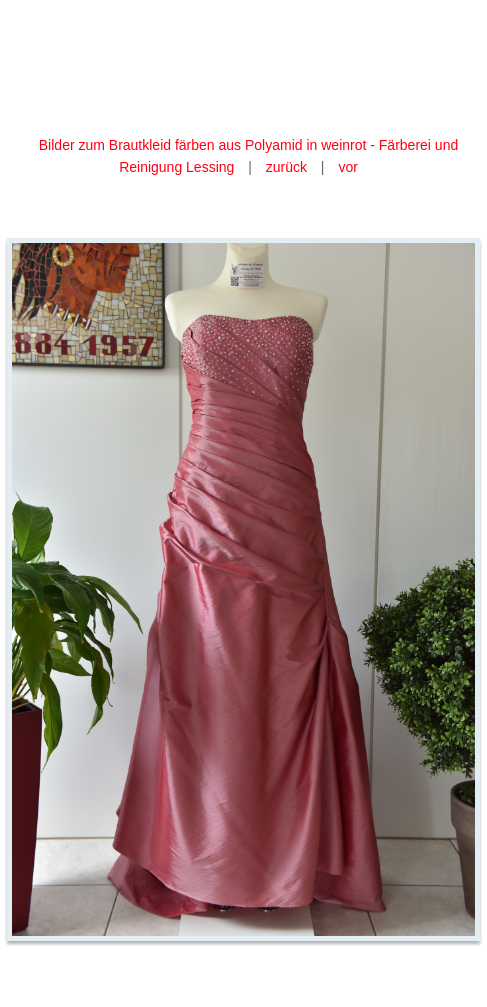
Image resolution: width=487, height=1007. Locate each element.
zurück (286, 167)
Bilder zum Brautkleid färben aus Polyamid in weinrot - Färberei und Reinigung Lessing (248, 156)
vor (347, 167)
